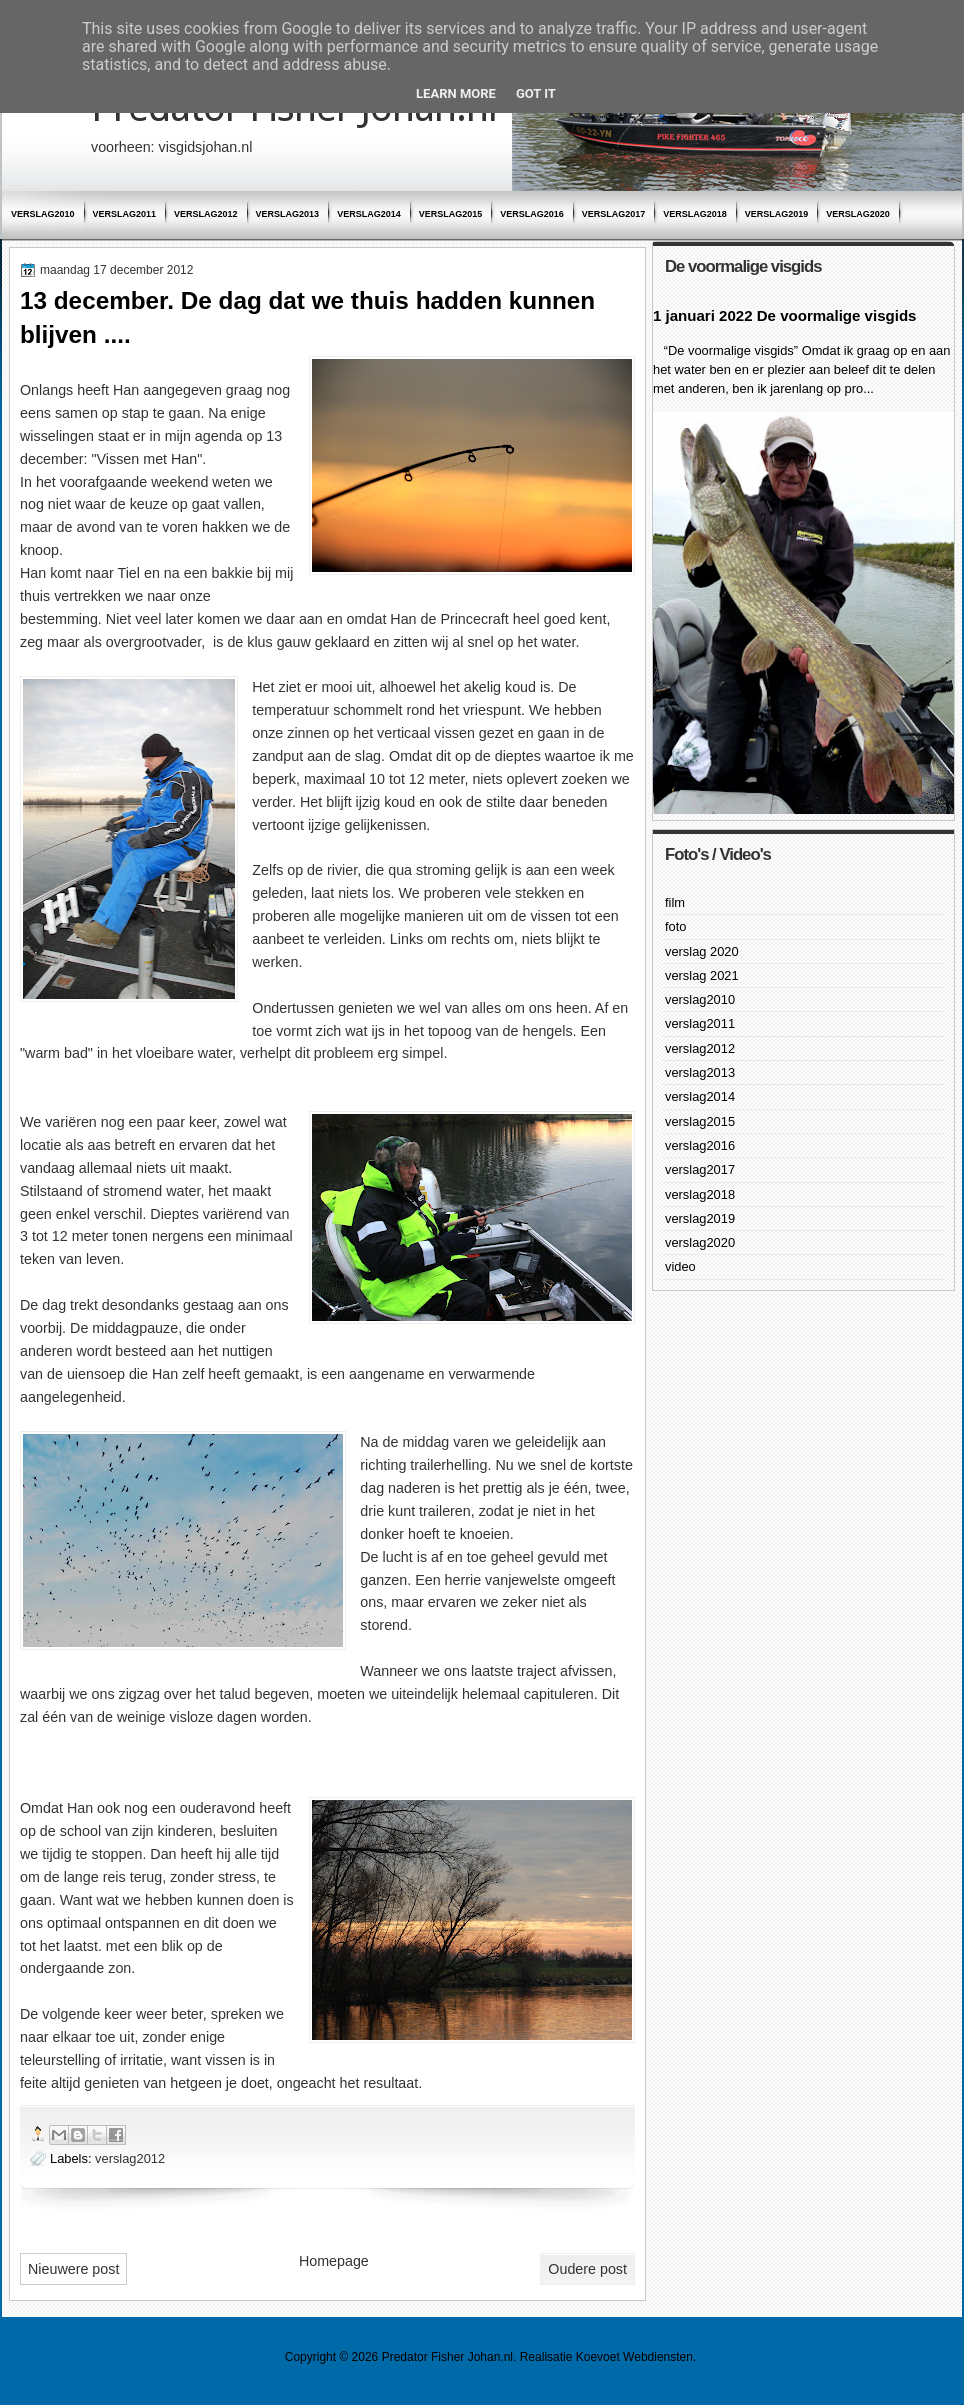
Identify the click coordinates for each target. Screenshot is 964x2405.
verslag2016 (532, 214)
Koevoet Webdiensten (634, 2357)
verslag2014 (369, 214)
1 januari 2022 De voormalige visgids (784, 315)
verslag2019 (777, 214)
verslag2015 (451, 214)
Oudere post (587, 2269)
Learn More (456, 93)
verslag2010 (43, 214)
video (680, 1266)
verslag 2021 (702, 975)
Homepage (334, 2261)
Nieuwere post (73, 2269)
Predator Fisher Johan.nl (447, 2357)
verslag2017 (614, 214)
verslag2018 (695, 214)
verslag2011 (125, 214)
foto (675, 926)
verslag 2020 (702, 951)
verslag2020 (858, 214)
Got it (536, 93)
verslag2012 (206, 214)
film (675, 902)
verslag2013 (288, 214)
